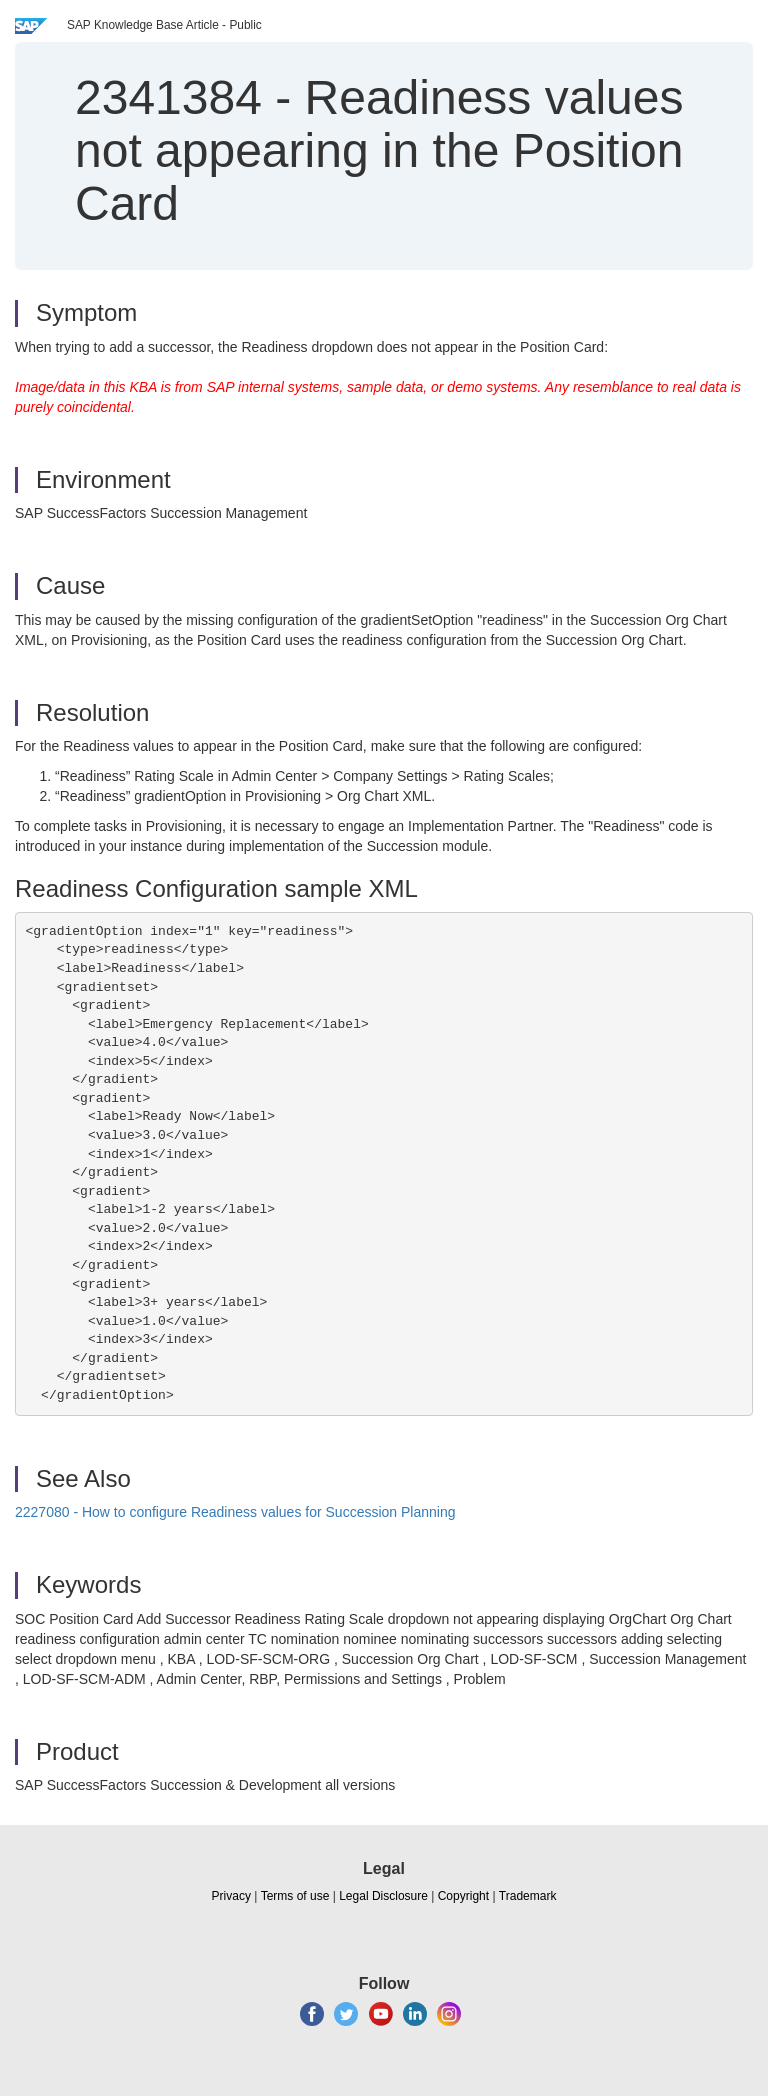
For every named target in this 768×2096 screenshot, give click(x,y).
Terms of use (295, 1896)
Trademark (528, 1896)
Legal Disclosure (383, 1896)
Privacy (231, 1896)
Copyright (463, 1896)
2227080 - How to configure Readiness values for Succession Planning (235, 1512)
